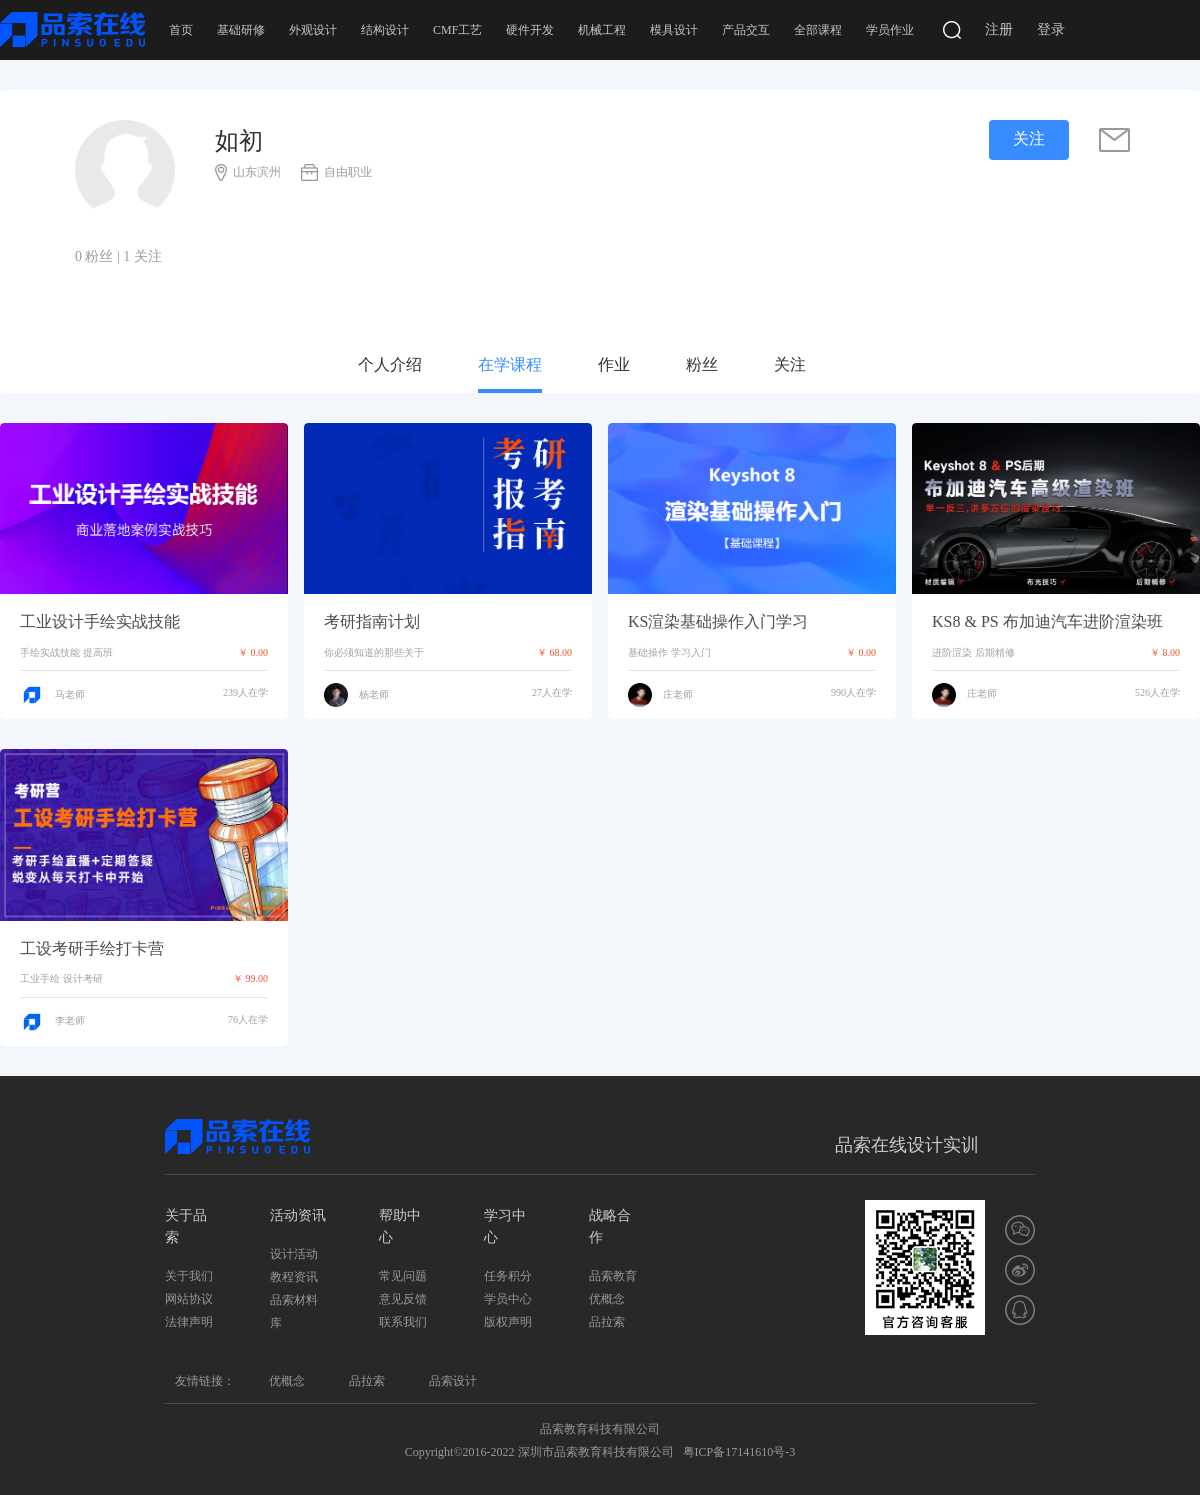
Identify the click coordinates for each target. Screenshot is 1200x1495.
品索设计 (453, 1381)
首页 (181, 30)
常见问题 (403, 1276)
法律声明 (189, 1322)
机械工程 (602, 30)
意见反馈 (403, 1299)
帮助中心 (400, 1226)
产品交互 (746, 30)
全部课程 (818, 30)
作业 (614, 364)
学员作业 (890, 30)
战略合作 (610, 1226)
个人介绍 (390, 364)
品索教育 (613, 1276)
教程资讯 (294, 1277)
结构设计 (385, 30)
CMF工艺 (457, 30)
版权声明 (508, 1322)
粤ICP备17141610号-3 (739, 1452)
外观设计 (313, 30)
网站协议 (189, 1299)
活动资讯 (298, 1215)
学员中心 (508, 1299)
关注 (790, 364)
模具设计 (674, 30)
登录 (1051, 29)
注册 (999, 29)
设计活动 (294, 1254)
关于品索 (186, 1226)
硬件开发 (530, 30)
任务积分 (508, 1276)
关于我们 (189, 1276)
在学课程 (510, 364)
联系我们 (403, 1322)
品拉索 (607, 1322)
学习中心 (505, 1226)
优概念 (607, 1299)
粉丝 (702, 364)
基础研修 (241, 30)
